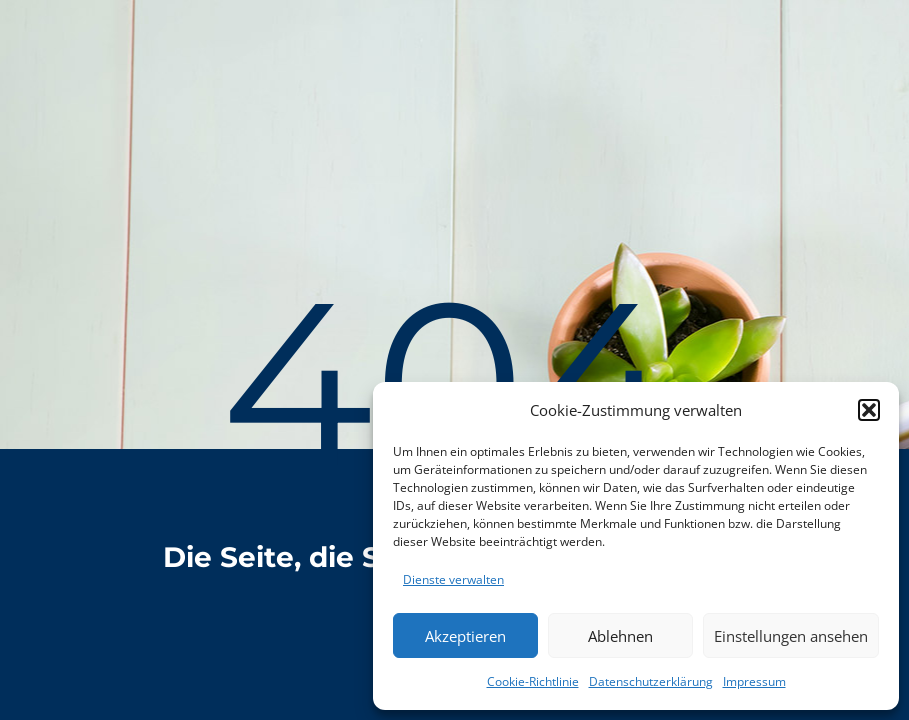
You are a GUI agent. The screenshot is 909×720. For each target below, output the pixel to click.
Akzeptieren (465, 636)
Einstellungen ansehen (791, 636)
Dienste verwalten (453, 579)
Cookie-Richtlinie (533, 681)
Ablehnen (620, 636)
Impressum (754, 681)
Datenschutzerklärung (651, 681)
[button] (869, 410)
